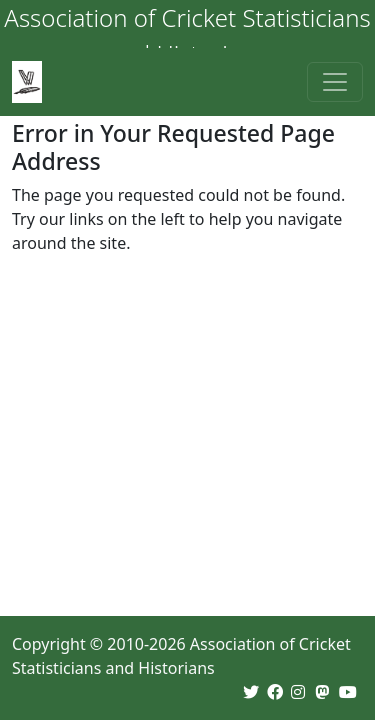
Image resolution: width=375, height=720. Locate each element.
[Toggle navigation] (335, 82)
